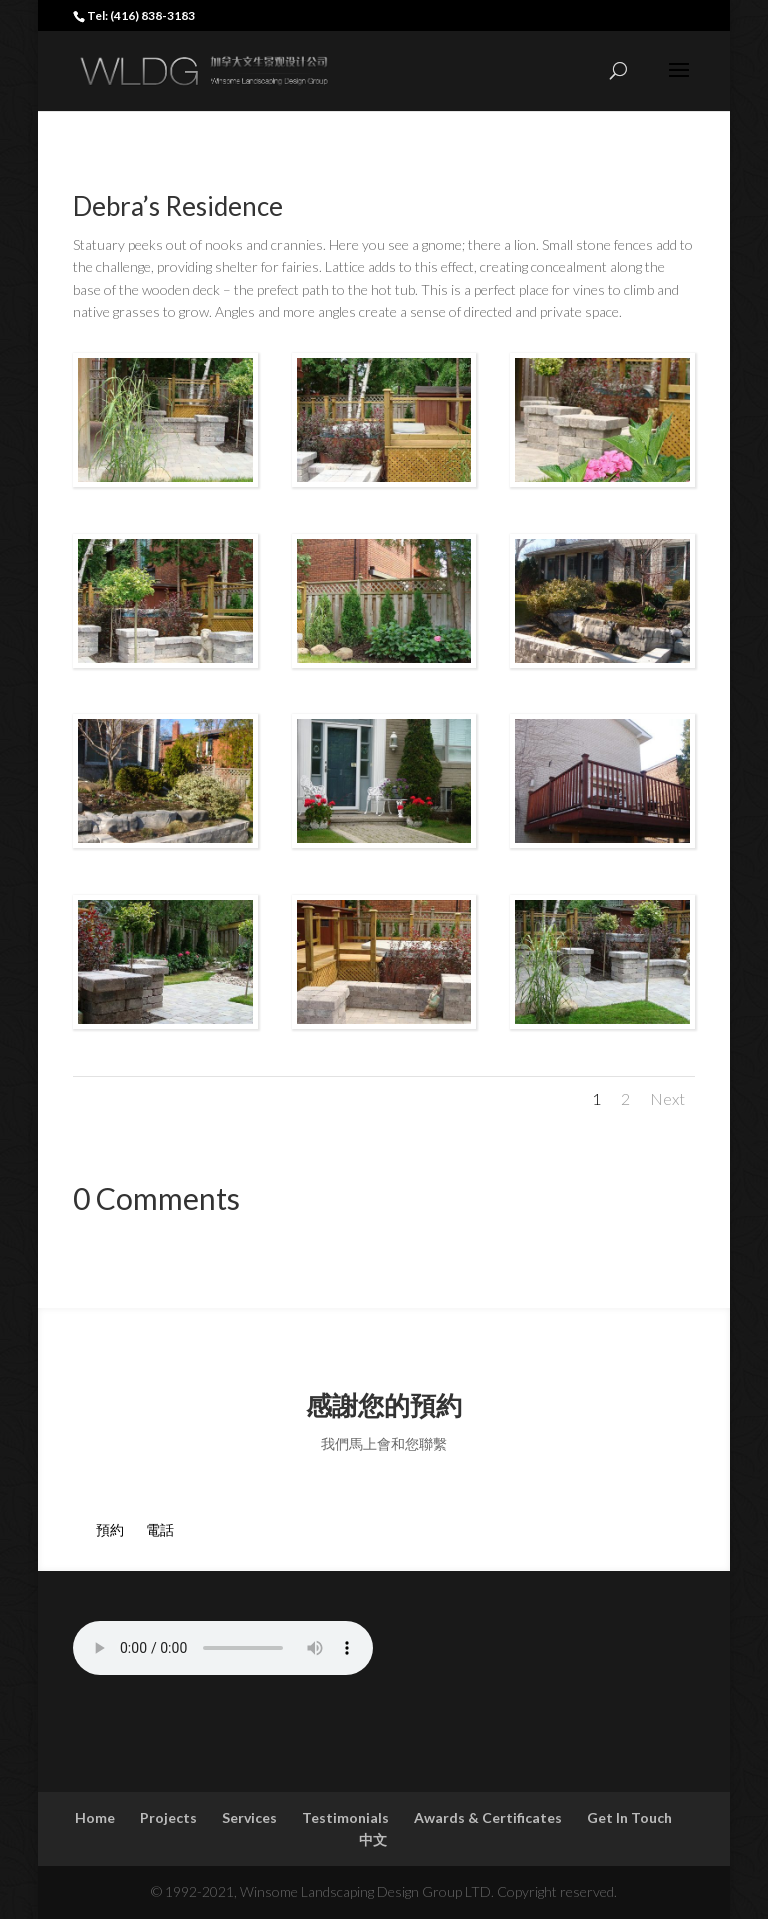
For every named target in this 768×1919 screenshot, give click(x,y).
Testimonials (345, 1817)
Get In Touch (629, 1817)
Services (249, 1817)
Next (667, 1098)
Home (95, 1817)
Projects (168, 1817)
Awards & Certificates (488, 1817)
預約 (98, 1529)
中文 (373, 1839)
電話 (149, 1529)
